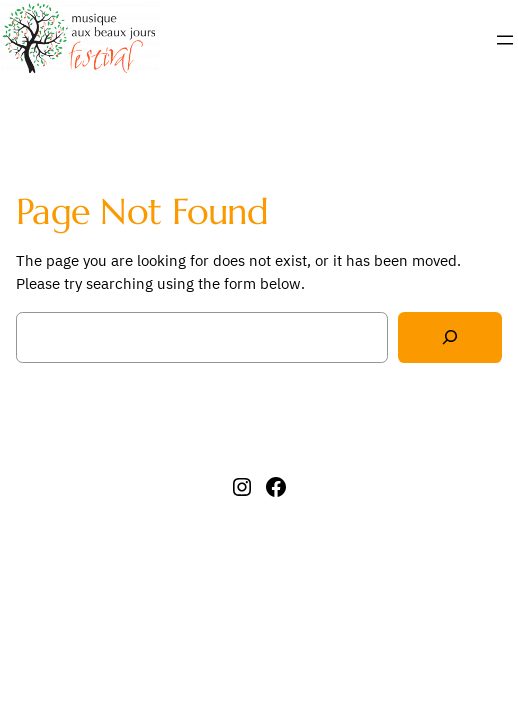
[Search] (450, 337)
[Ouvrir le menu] (505, 40)
